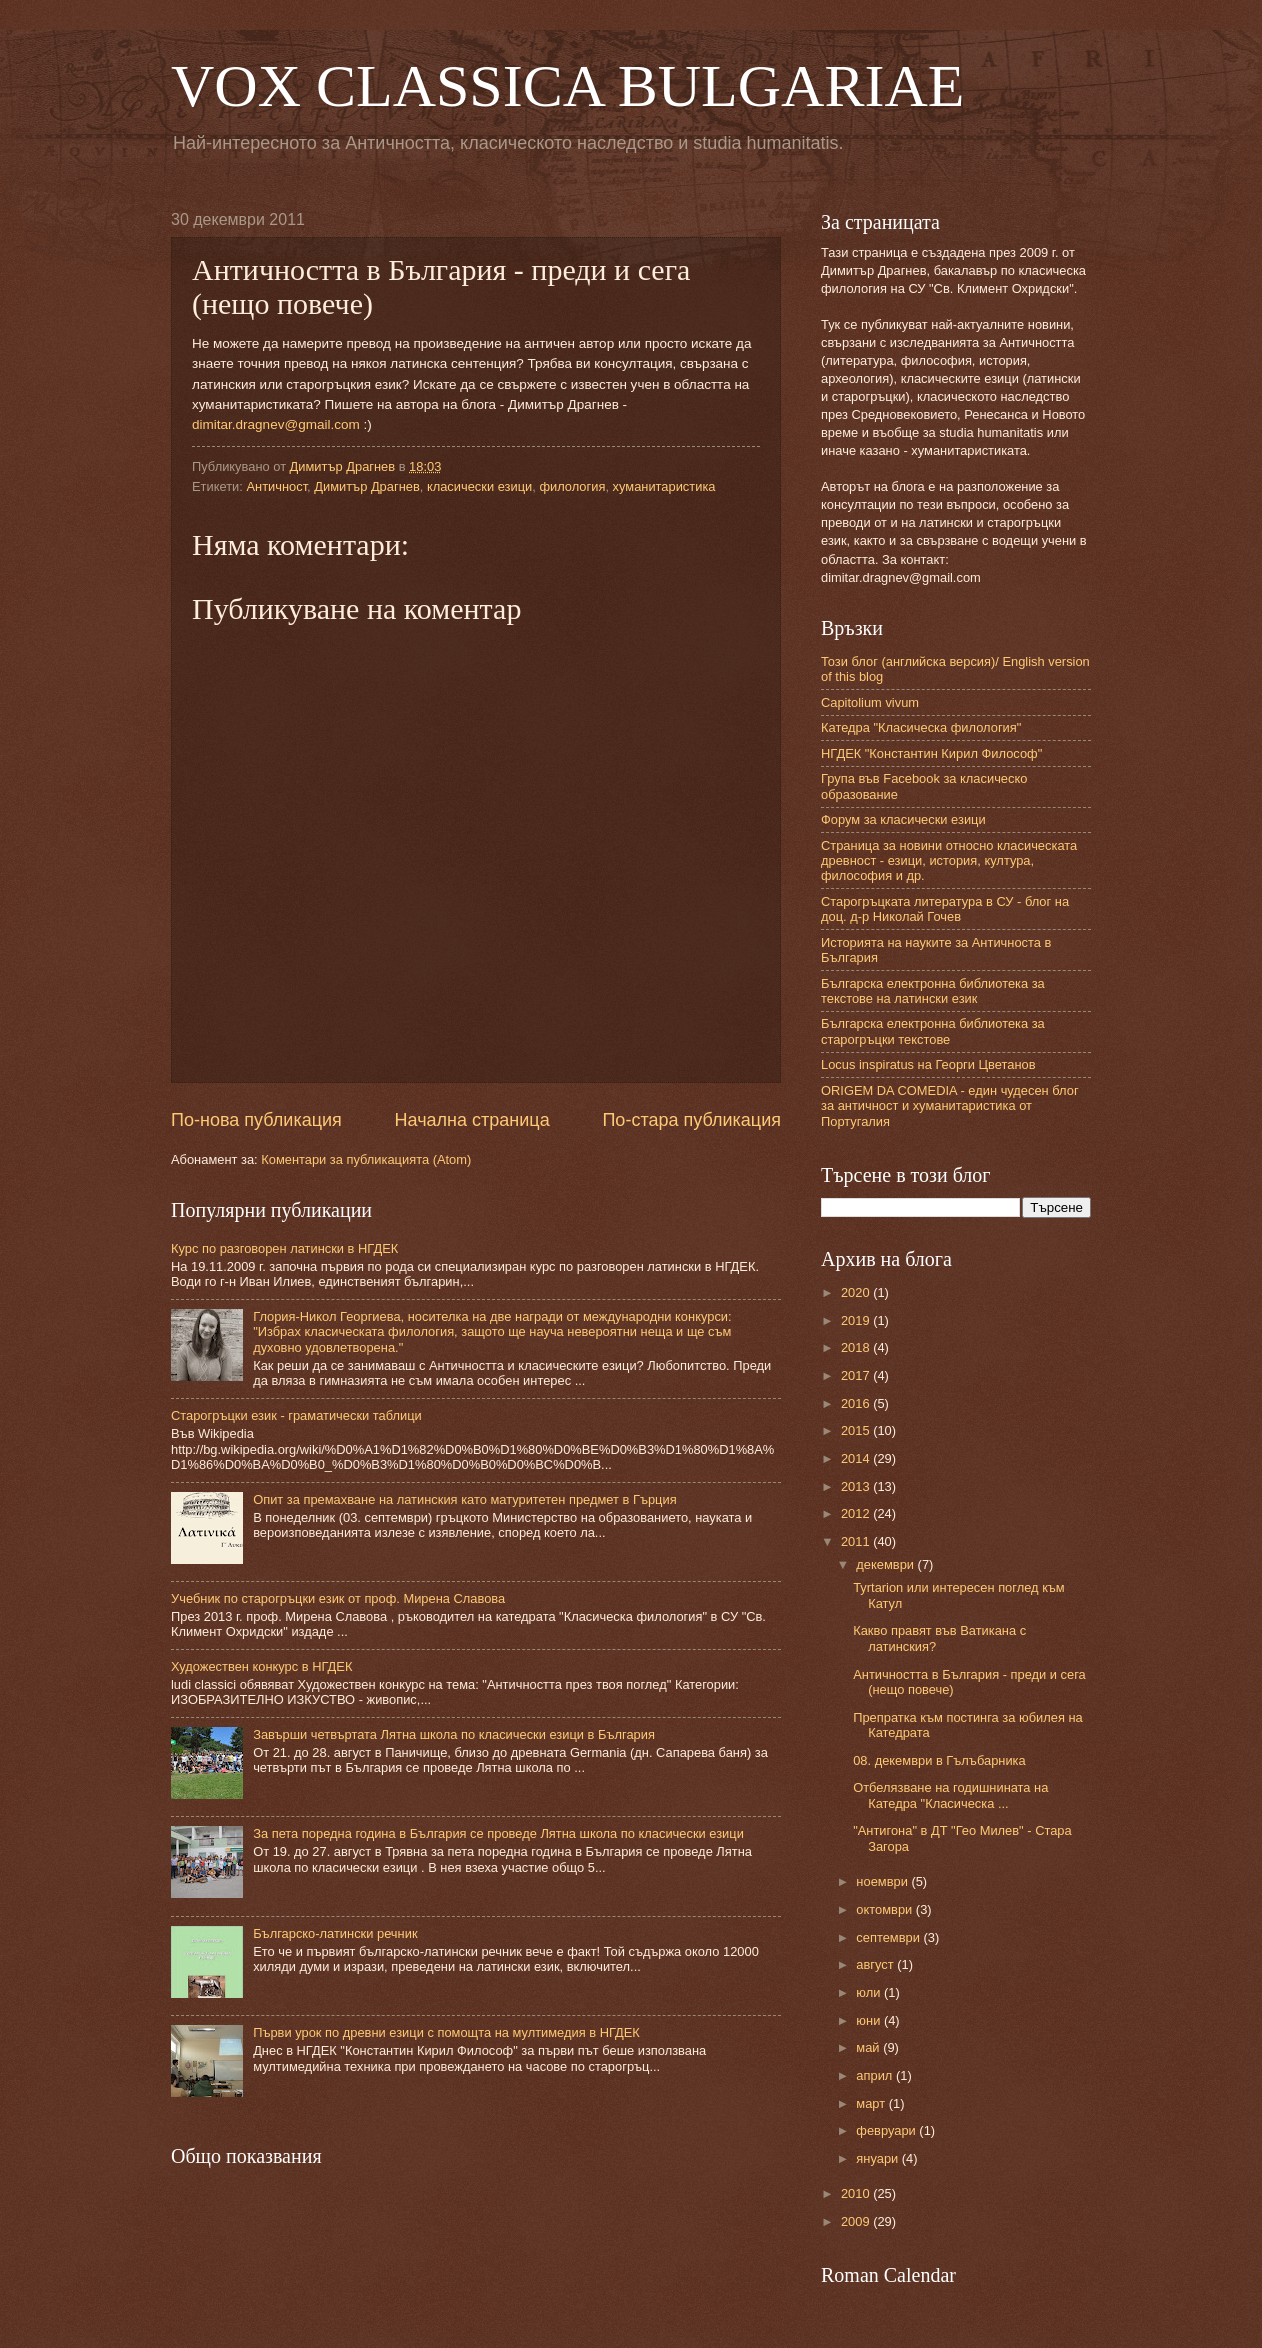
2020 (857, 1292)
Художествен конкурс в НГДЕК (261, 1666)
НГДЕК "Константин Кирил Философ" (931, 753)
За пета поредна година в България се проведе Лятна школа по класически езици (498, 1833)
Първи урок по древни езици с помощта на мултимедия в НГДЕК (446, 2032)
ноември (883, 1881)
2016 (857, 1403)
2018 (857, 1347)
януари (878, 2158)
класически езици (479, 486)
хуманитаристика (664, 486)
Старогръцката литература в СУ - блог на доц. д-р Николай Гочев (945, 909)
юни (870, 2020)
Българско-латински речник (335, 1933)
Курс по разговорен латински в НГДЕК (284, 1248)
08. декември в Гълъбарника (939, 1760)
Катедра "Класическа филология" (921, 727)
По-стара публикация (691, 1120)
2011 (857, 1541)
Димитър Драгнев (366, 486)
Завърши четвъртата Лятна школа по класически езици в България (454, 1734)
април (876, 2075)
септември (889, 1937)
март (872, 2103)
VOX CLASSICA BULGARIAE (567, 86)
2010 (857, 2193)
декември (886, 1564)
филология (572, 486)
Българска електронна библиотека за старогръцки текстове (933, 1031)
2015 (857, 1430)
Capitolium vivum (870, 702)
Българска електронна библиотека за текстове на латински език (933, 991)
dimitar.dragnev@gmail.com (276, 424)
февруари (887, 2130)
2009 (857, 2221)
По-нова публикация (256, 1120)
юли (870, 1992)
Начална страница (472, 1120)
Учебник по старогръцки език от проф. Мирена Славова (338, 1598)
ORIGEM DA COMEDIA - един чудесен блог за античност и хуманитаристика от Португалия (950, 1106)
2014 (857, 1458)
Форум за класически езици (903, 819)
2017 (857, 1375)
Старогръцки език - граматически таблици (296, 1415)
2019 (857, 1320)
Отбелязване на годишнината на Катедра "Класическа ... (950, 1795)
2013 (857, 1486)
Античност (276, 486)
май (869, 2047)
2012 (857, 1513)
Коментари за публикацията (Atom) (366, 1159)
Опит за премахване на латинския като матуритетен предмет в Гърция (465, 1499)
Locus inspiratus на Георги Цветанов (928, 1064)
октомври (885, 1909)
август (876, 1964)
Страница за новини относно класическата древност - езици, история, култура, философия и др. (949, 861)
